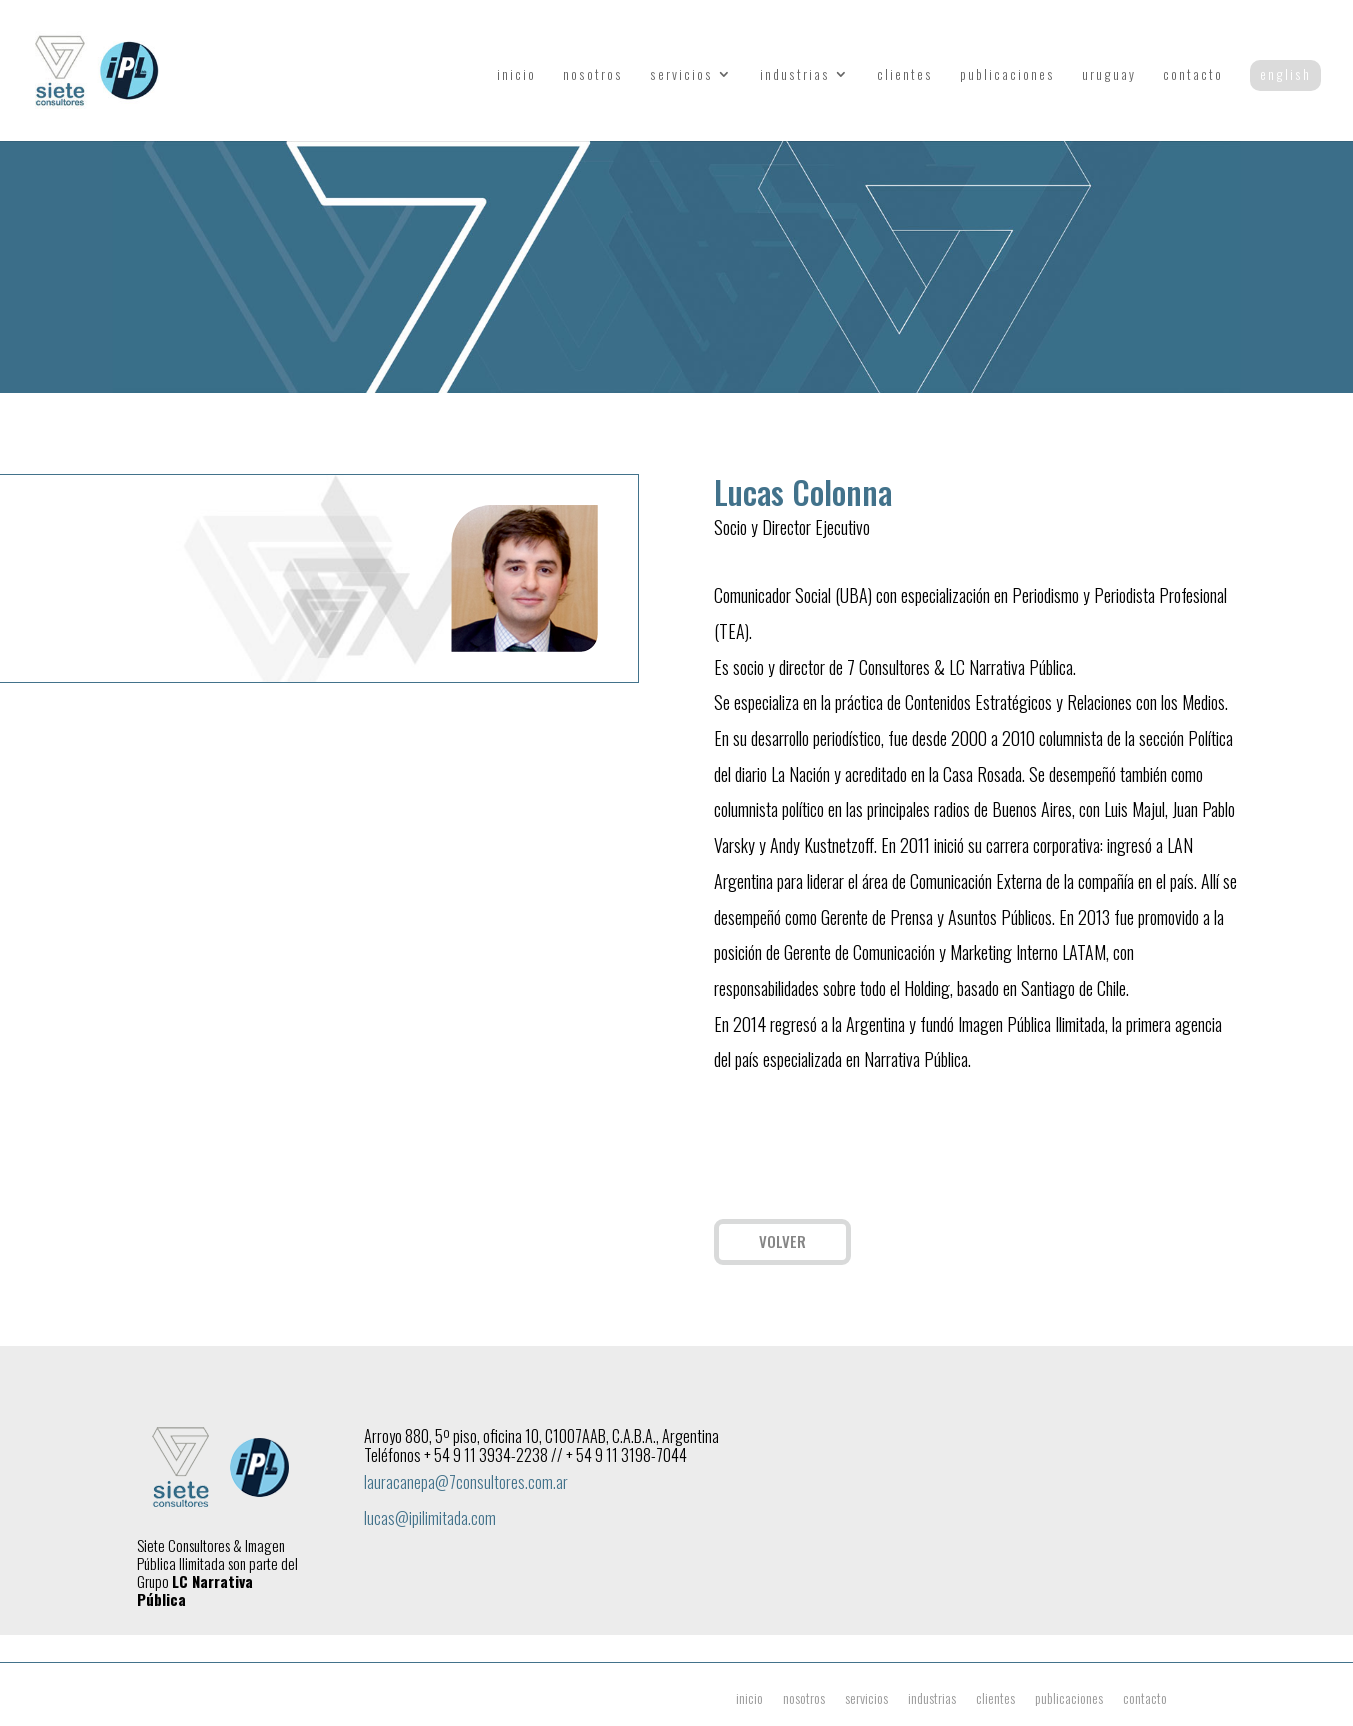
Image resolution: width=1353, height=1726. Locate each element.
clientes (905, 75)
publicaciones (1007, 75)
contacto (1193, 75)
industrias (795, 75)
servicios (681, 75)
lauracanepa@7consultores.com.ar (466, 1482)
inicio (516, 75)
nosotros (593, 75)
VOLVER (782, 1241)
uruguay (1109, 75)
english (1285, 74)
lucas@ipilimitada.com (430, 1518)
